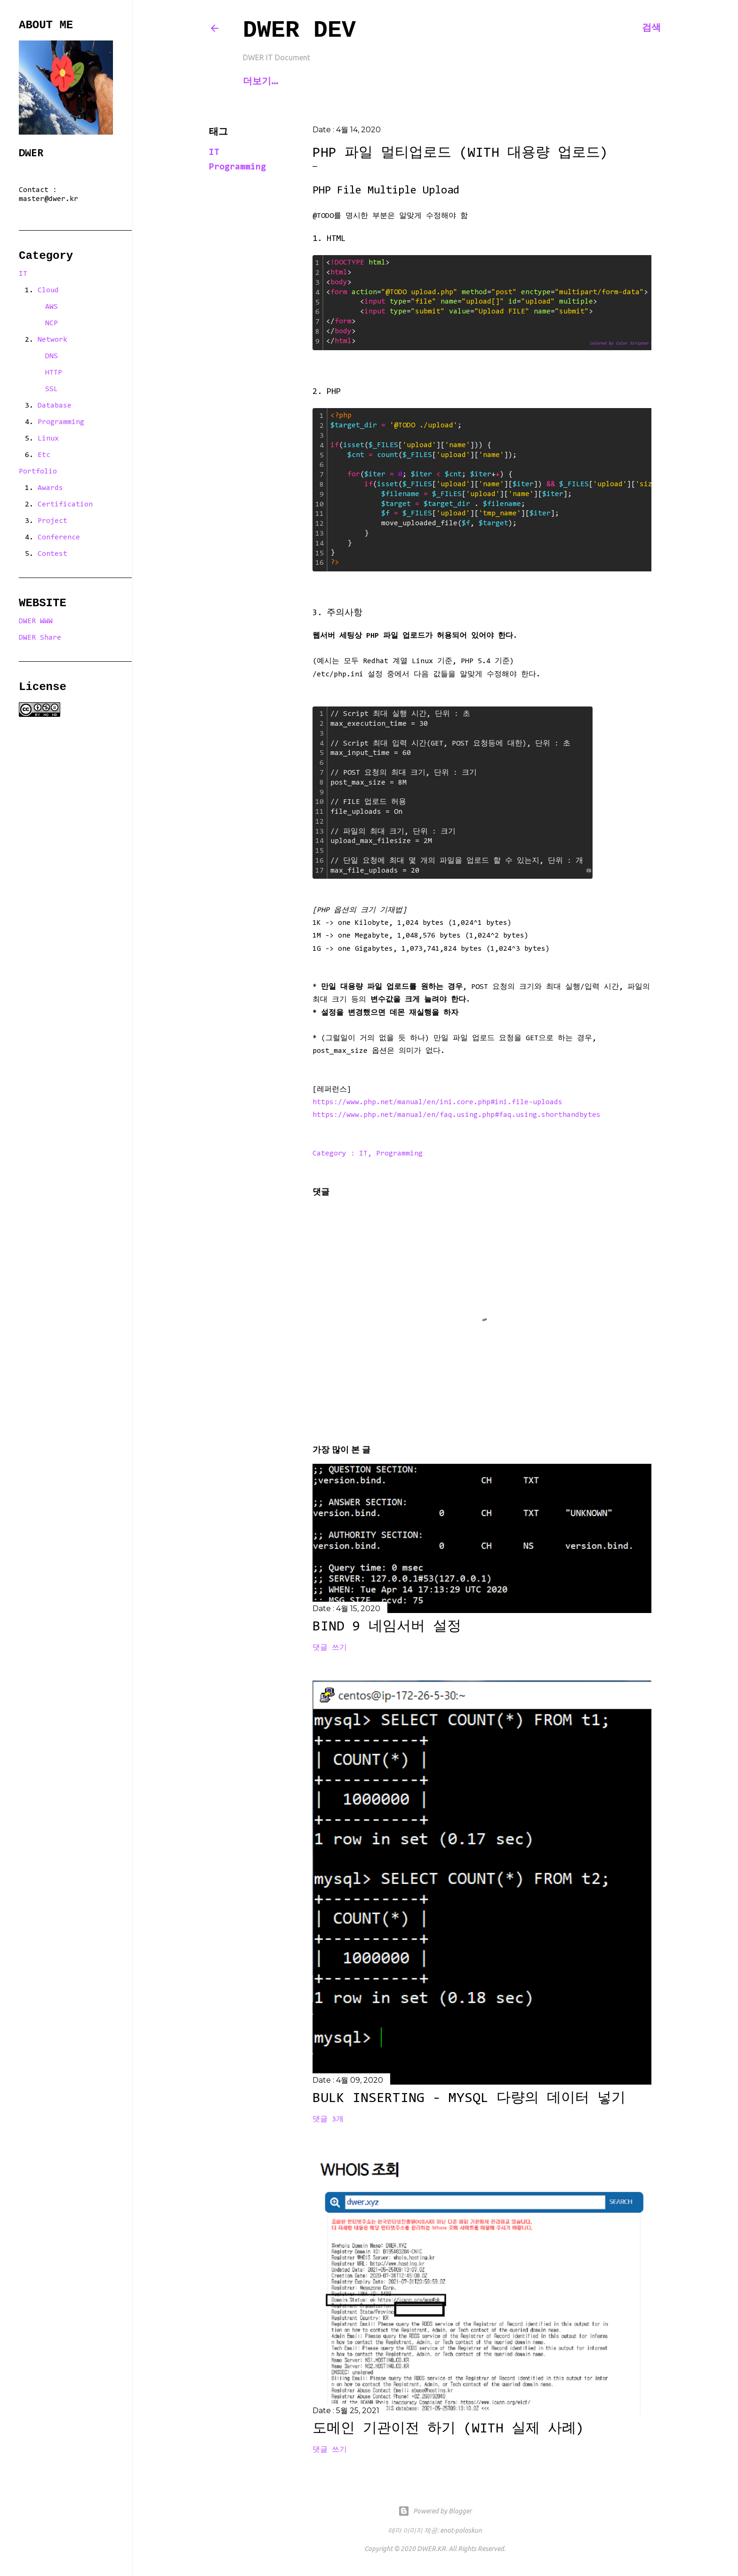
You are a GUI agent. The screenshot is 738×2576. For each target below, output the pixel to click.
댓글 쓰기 (330, 1648)
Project (52, 521)
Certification (65, 504)
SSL (51, 389)
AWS (51, 307)
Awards (50, 488)
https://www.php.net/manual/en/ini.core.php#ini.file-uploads (437, 1102)
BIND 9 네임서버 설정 (387, 1627)
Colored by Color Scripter (619, 343)
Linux (48, 438)
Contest (52, 554)
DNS (51, 356)
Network (52, 340)
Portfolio (38, 471)
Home (259, 81)
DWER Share (40, 638)
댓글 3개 (328, 2119)
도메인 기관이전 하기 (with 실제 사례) (448, 2429)
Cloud (48, 290)
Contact (308, 81)
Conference (59, 537)
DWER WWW (36, 621)
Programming (237, 167)
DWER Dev (299, 30)
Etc (44, 455)
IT (214, 152)
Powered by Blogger (435, 2511)
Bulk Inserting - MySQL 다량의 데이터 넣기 (469, 2099)
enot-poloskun (461, 2530)
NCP (51, 323)
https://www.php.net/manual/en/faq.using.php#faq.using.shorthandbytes (457, 1115)
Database (55, 405)
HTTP (53, 373)
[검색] (651, 28)
